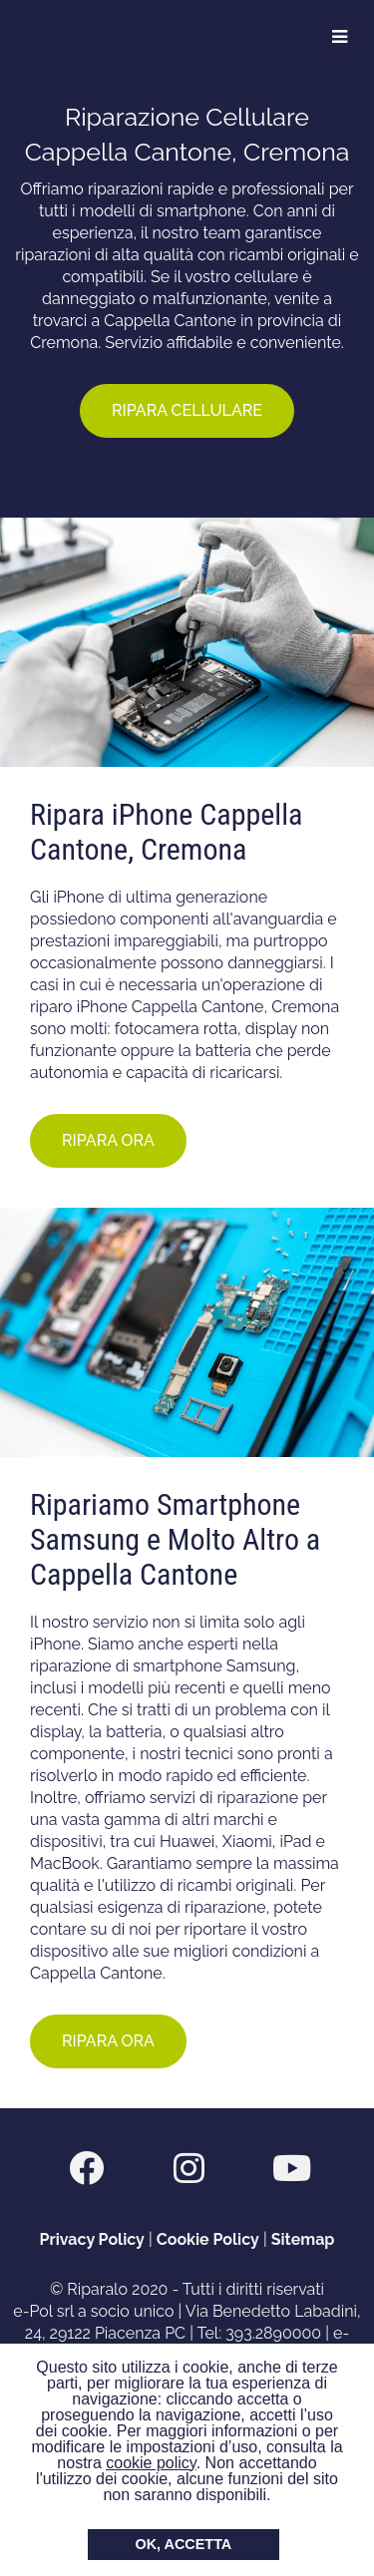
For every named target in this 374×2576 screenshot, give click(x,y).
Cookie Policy (208, 2239)
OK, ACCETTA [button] (184, 2544)
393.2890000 (273, 2333)
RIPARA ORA (108, 1140)
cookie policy (150, 2462)
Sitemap (303, 2239)
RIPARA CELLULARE (187, 410)
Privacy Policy (92, 2239)
